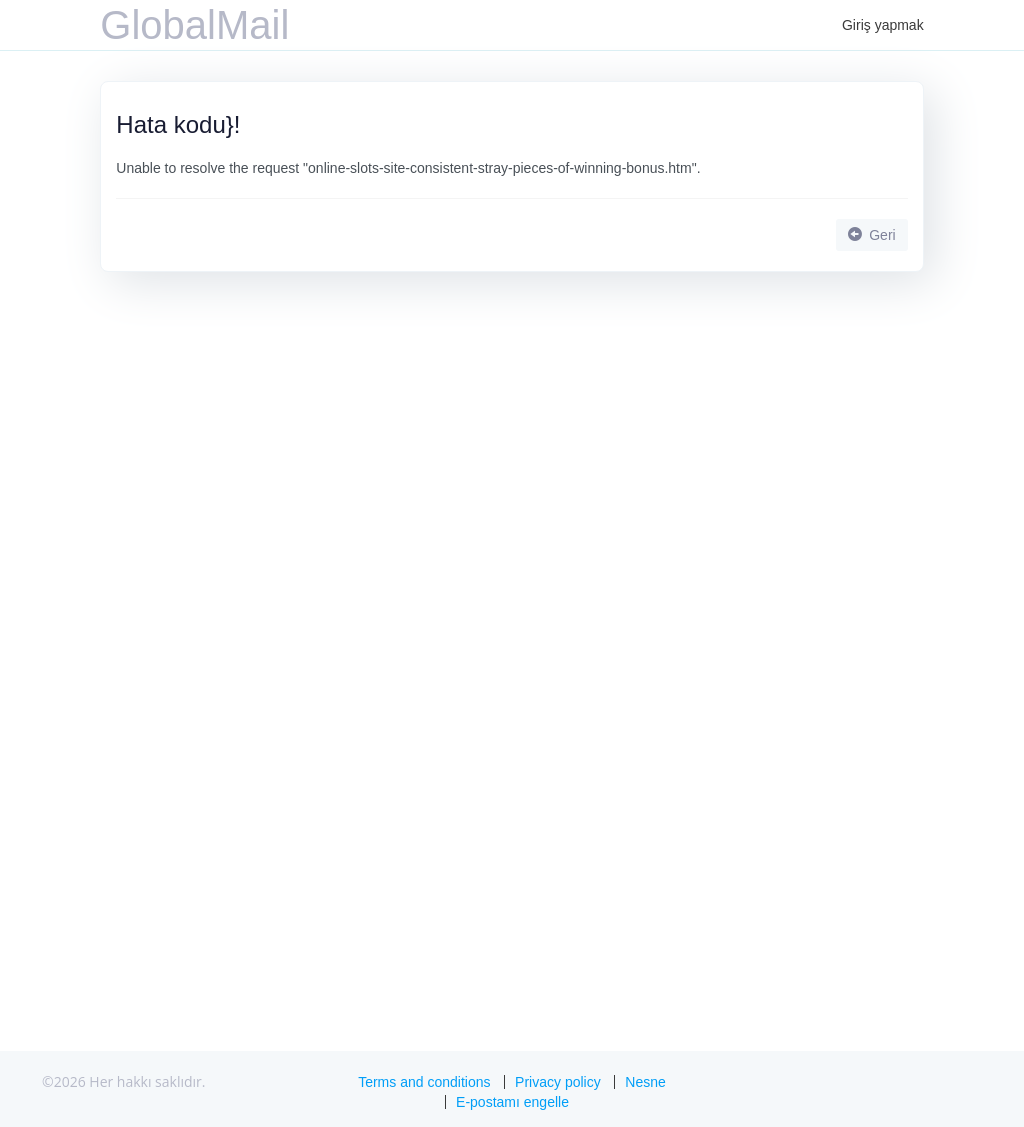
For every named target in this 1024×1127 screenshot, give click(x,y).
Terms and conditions (424, 1082)
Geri (871, 235)
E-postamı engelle (512, 1102)
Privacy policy (558, 1082)
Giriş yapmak (883, 25)
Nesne (645, 1082)
